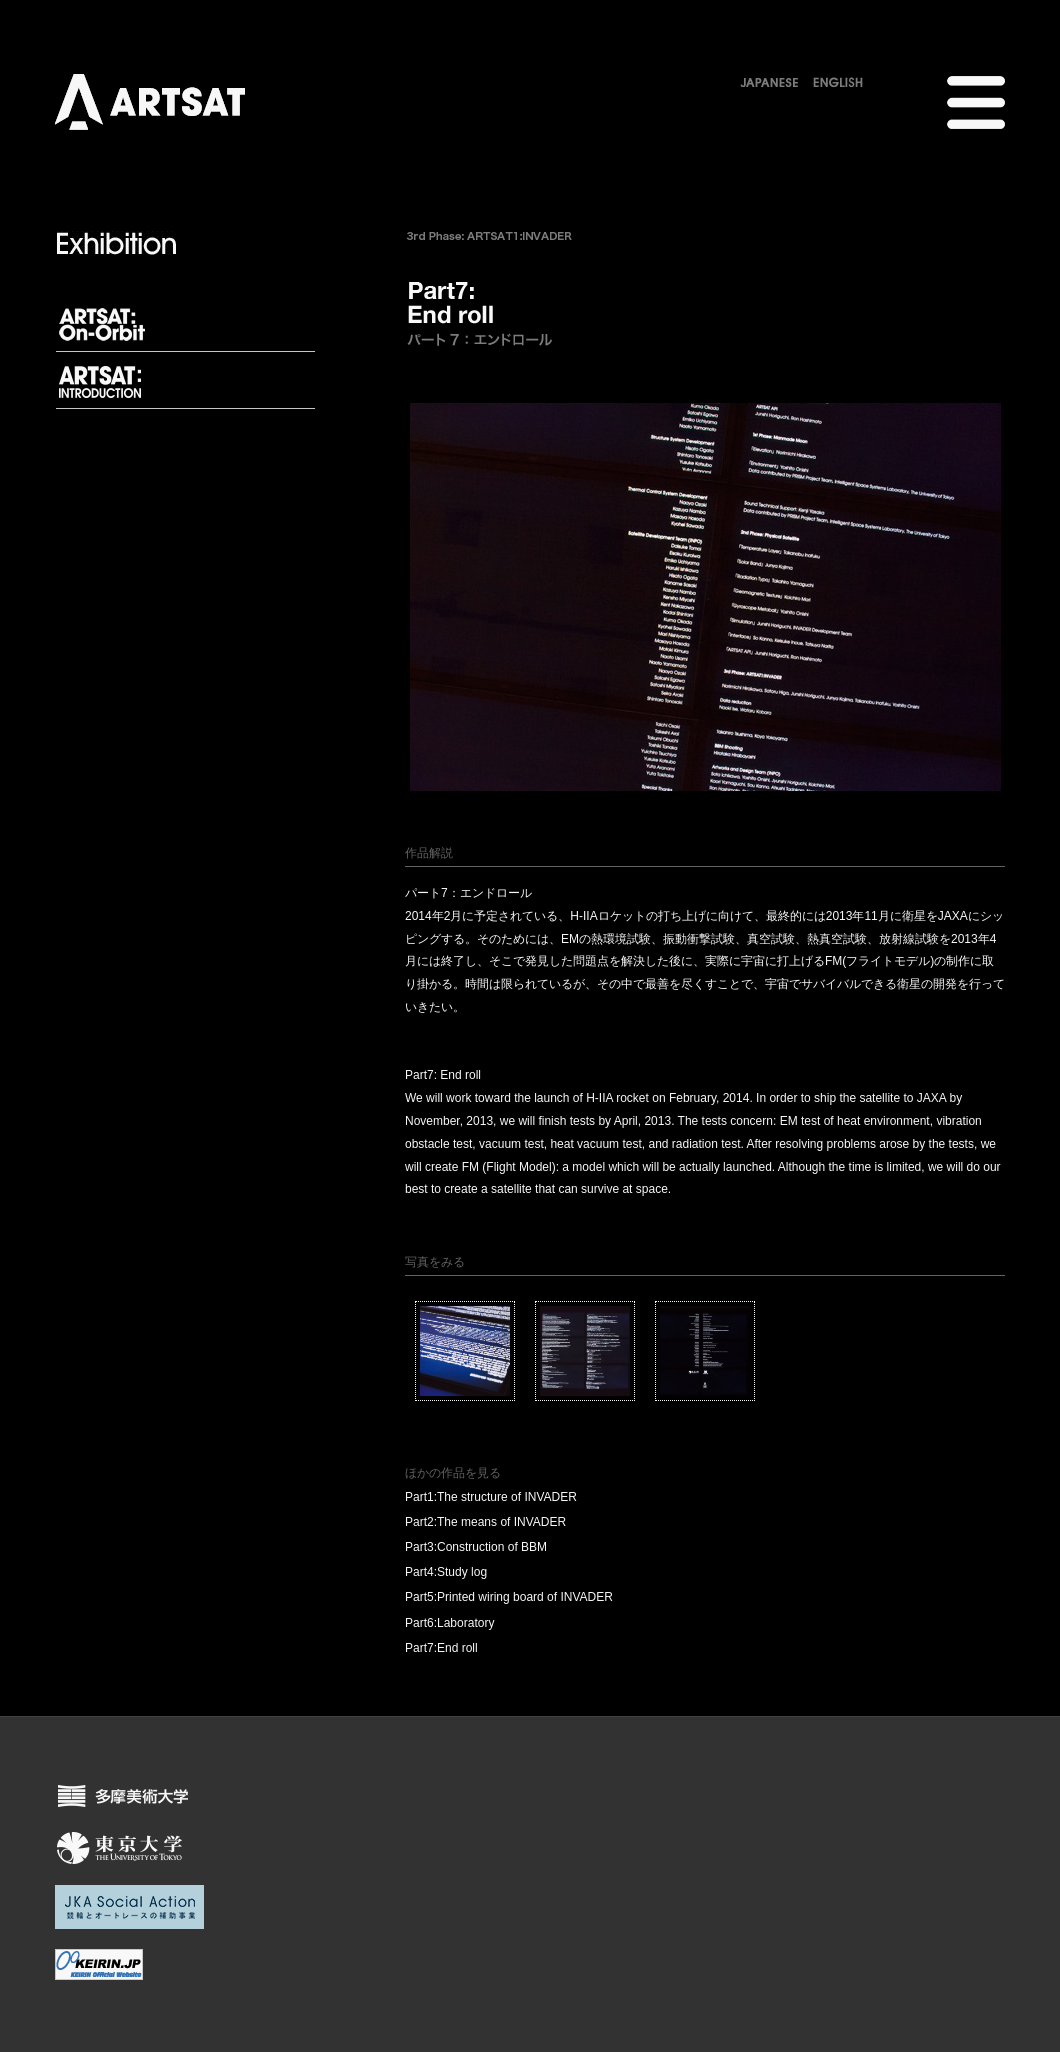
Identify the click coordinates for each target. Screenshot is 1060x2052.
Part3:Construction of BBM (476, 1547)
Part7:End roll (441, 1648)
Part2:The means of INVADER (485, 1522)
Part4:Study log (446, 1572)
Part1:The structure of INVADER (491, 1497)
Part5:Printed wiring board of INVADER (509, 1597)
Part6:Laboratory (449, 1623)
